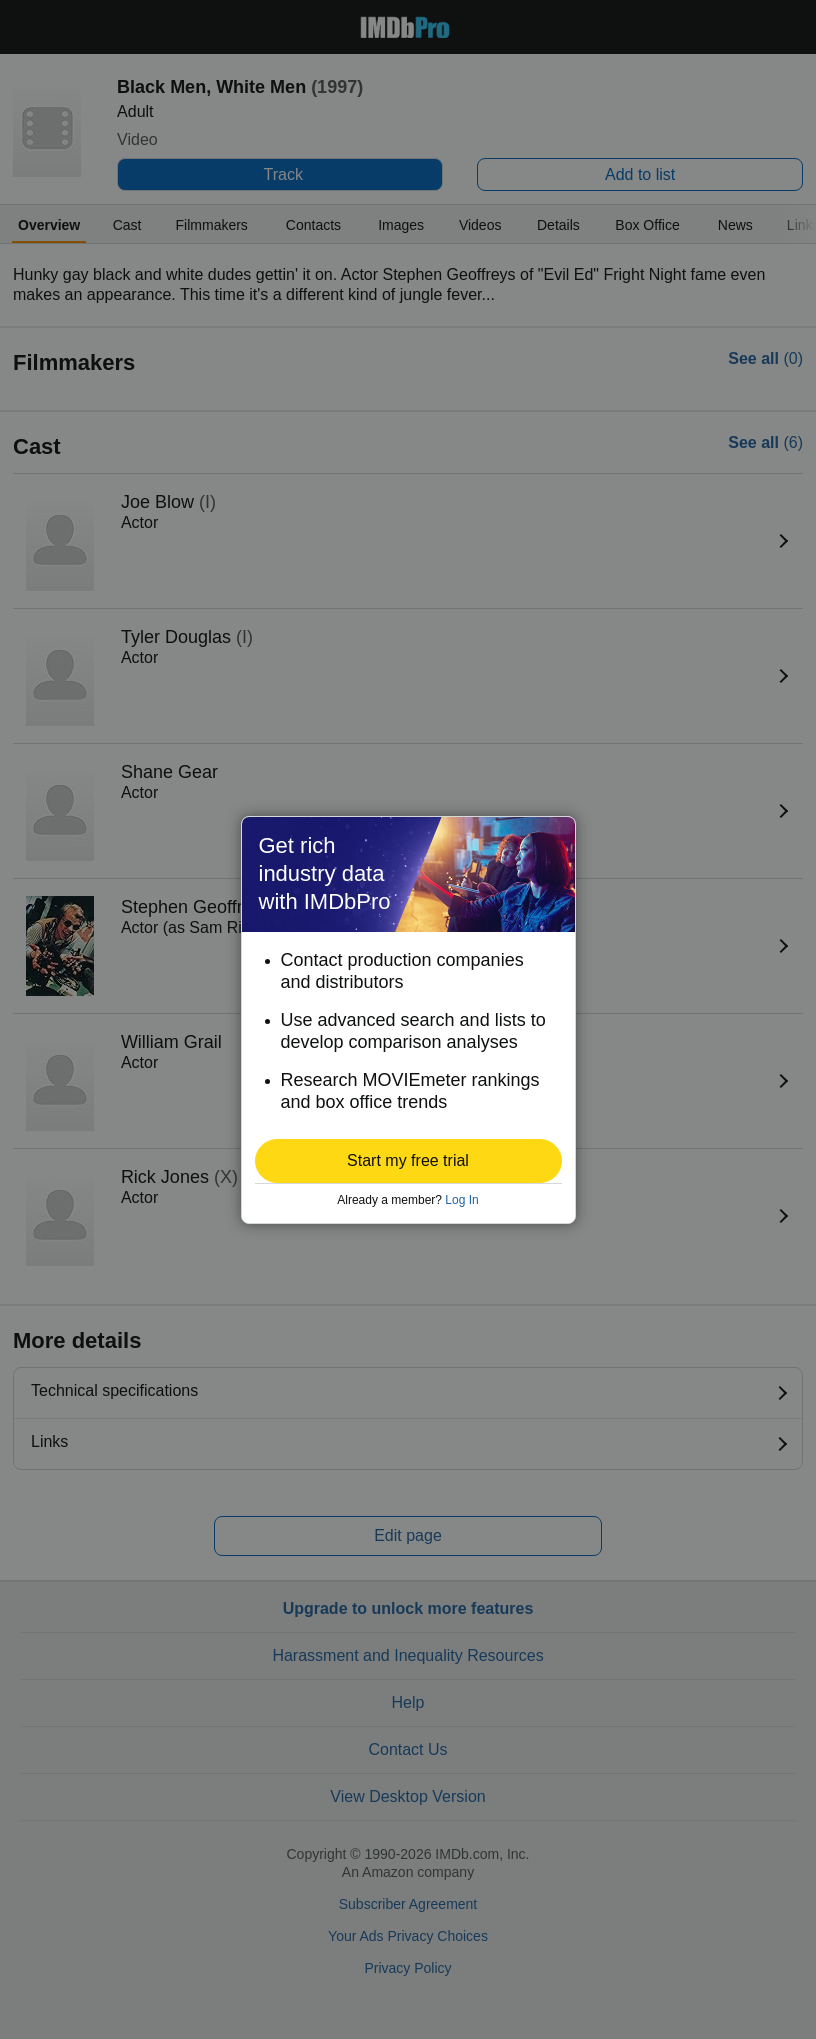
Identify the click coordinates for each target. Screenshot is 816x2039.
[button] (408, 1161)
